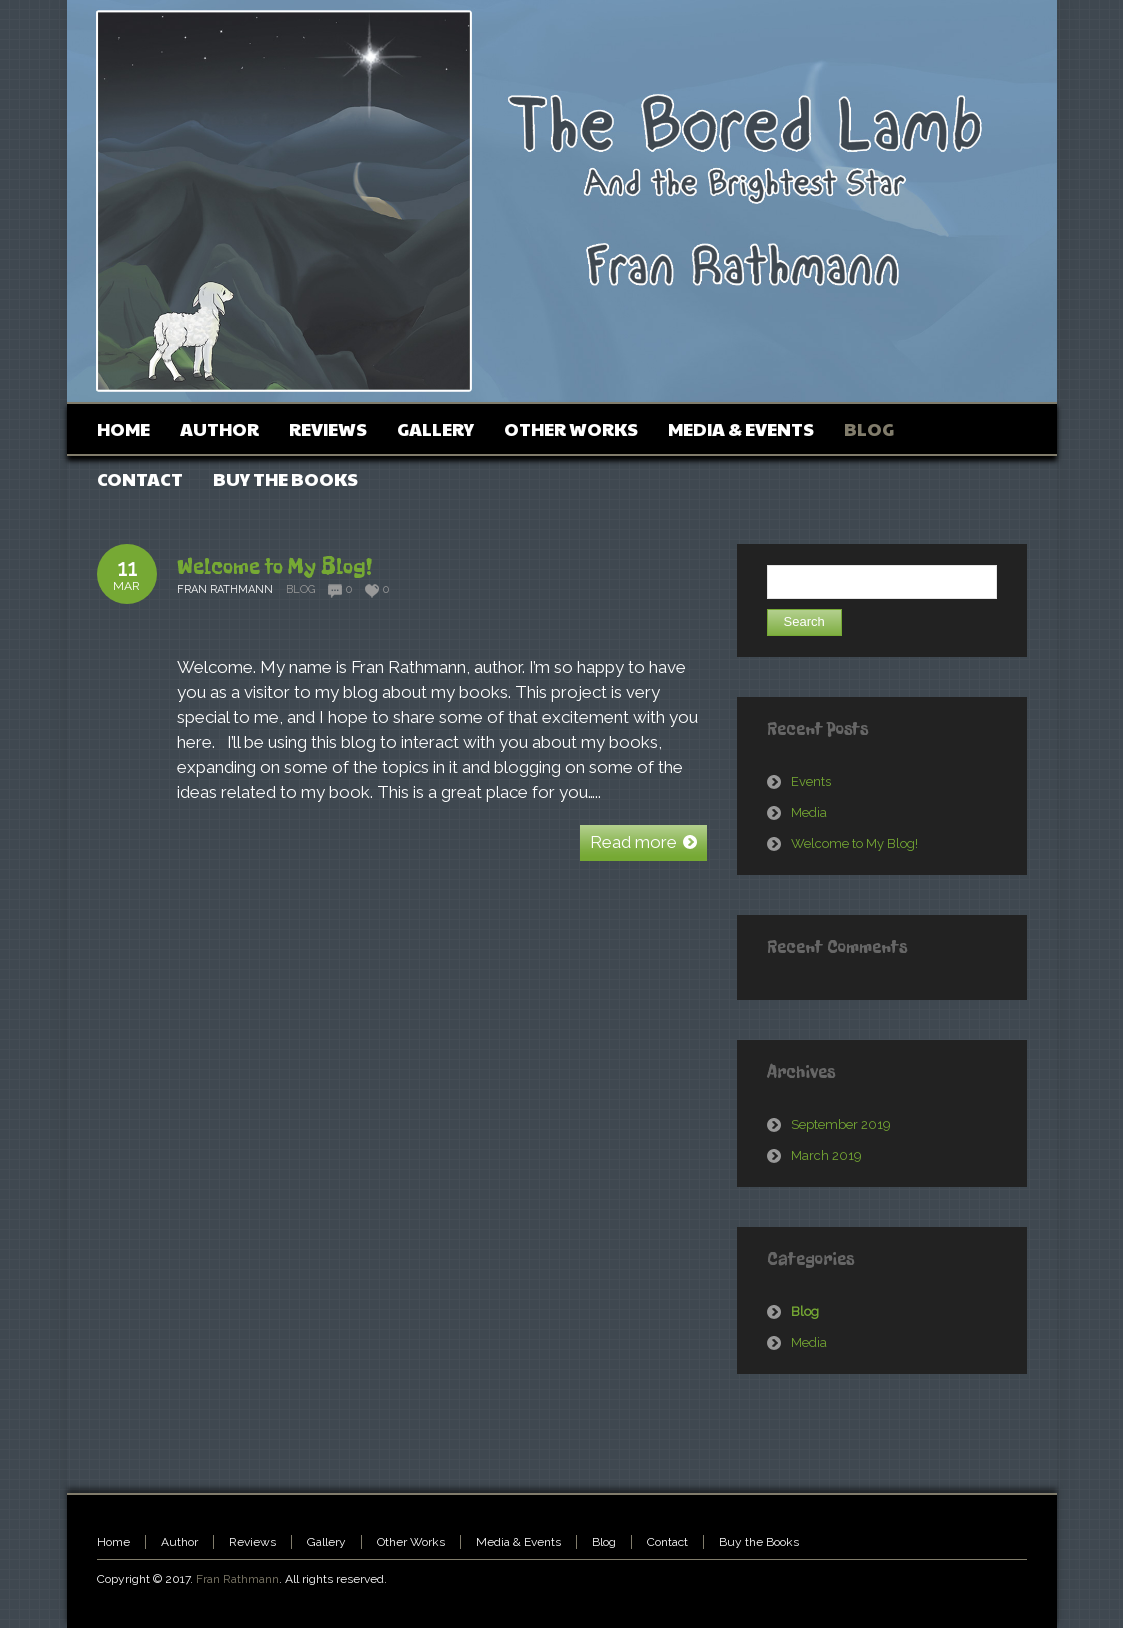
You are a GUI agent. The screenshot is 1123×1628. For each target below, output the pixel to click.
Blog (300, 589)
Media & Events (518, 1542)
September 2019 (841, 1124)
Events (811, 781)
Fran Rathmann (237, 1579)
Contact (667, 1542)
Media (809, 812)
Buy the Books (759, 1542)
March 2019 (826, 1155)
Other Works (411, 1542)
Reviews (252, 1542)
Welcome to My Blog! (274, 566)
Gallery (326, 1542)
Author (179, 1542)
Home (113, 1542)
